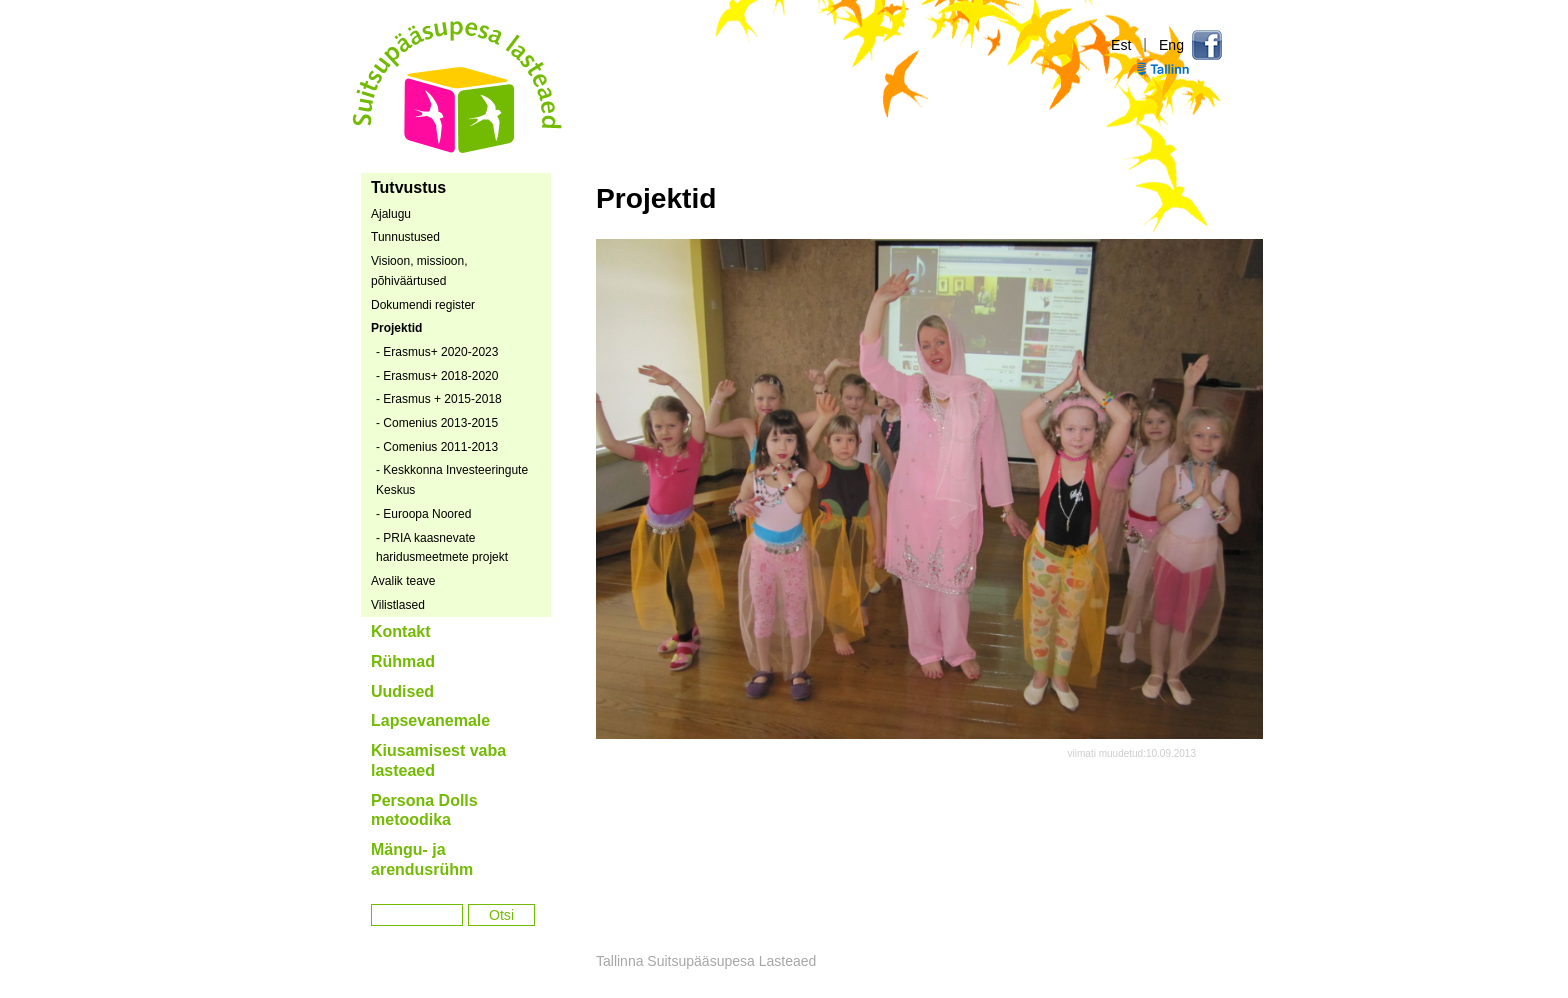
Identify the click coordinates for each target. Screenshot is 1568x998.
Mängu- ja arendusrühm (422, 859)
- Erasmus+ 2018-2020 (437, 376)
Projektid (396, 328)
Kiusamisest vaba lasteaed (438, 760)
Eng (1171, 45)
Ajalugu (391, 214)
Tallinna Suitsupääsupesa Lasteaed (458, 86)
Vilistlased (398, 605)
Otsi (501, 915)
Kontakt (401, 631)
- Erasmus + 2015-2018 (439, 399)
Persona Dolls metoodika (424, 810)
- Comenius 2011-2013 (437, 447)
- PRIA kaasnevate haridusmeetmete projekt (442, 548)
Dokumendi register (423, 305)
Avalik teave (403, 581)
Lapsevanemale (430, 720)
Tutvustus (408, 187)
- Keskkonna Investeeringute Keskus (452, 480)
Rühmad (403, 661)
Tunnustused (405, 237)
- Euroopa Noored (423, 514)
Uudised (402, 691)
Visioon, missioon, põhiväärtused (419, 271)
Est (1121, 45)
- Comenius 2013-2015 (437, 423)
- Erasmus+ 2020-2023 (437, 352)
